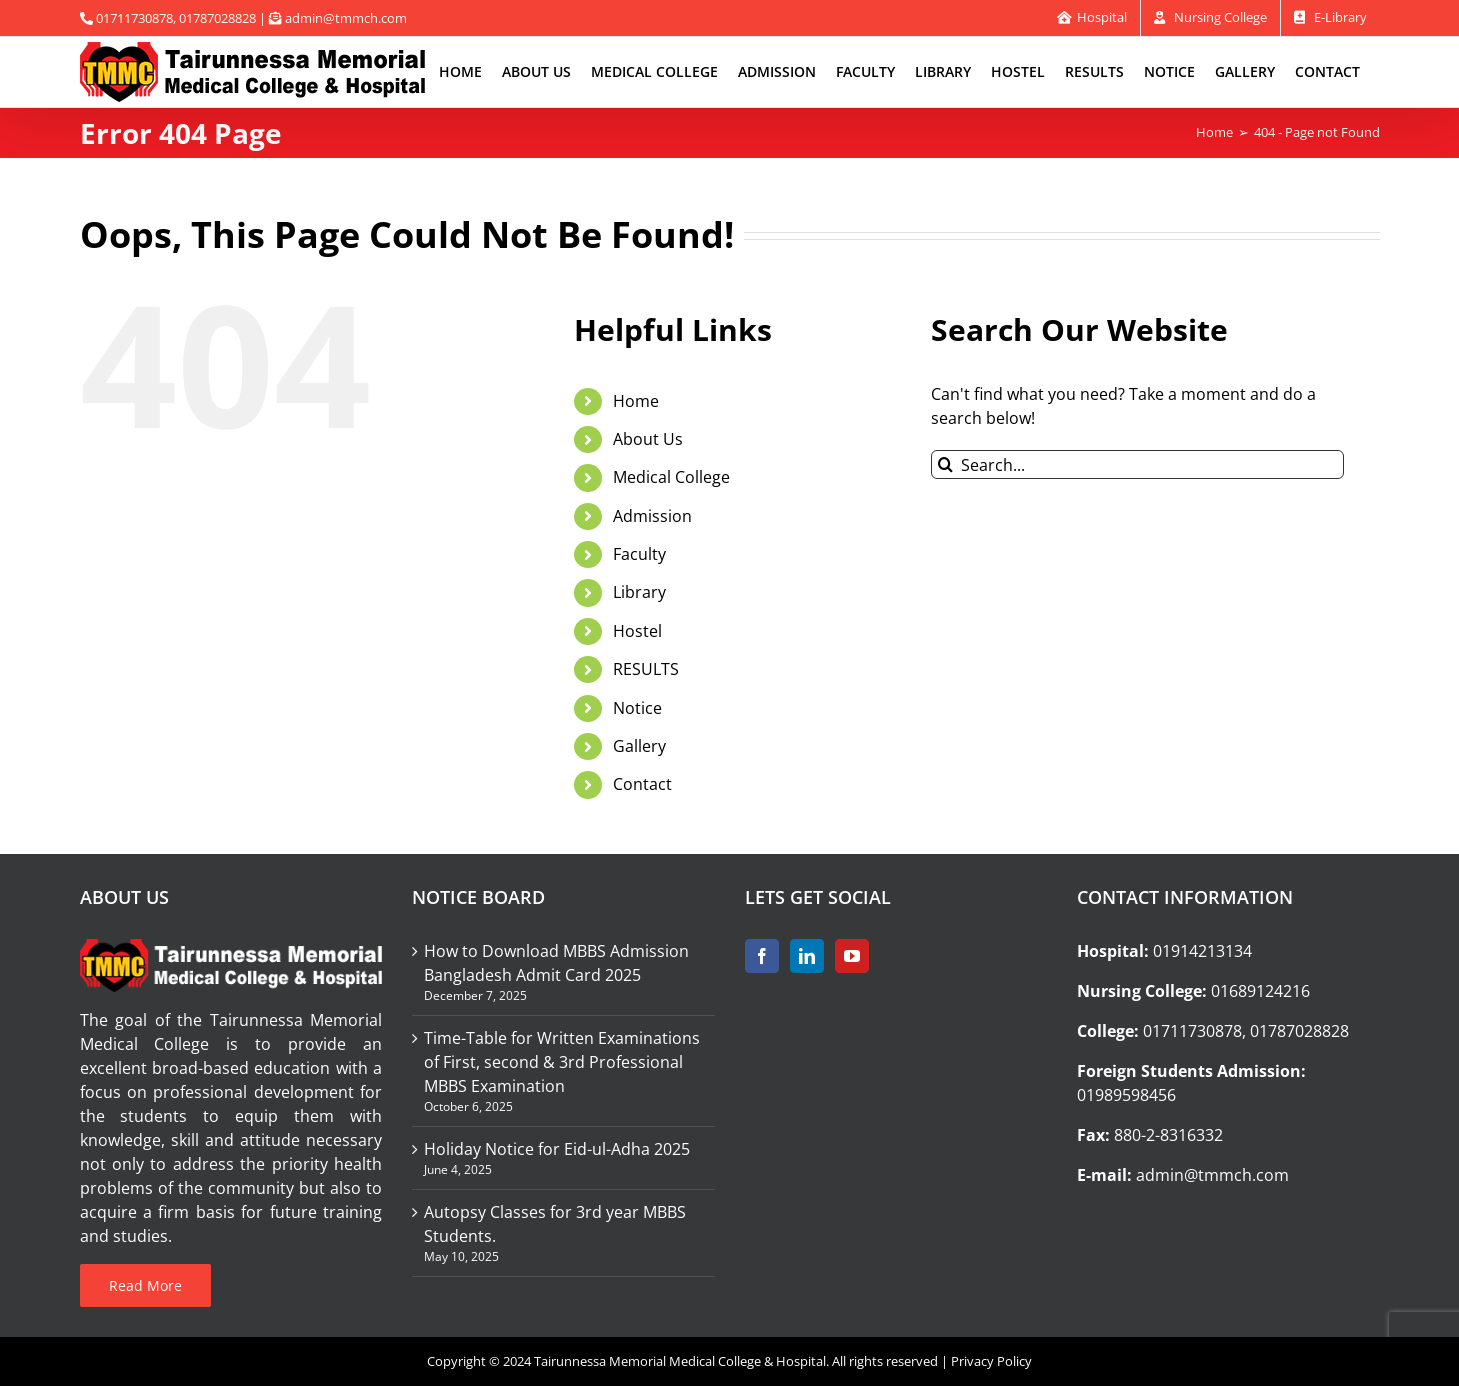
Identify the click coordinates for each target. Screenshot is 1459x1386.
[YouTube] (852, 956)
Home (636, 401)
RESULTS (646, 669)
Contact (642, 784)
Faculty (639, 554)
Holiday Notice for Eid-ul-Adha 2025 (557, 1149)
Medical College (671, 477)
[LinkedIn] (807, 956)
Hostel (637, 631)
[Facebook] (762, 956)
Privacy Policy (991, 1361)
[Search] (945, 464)
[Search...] (1137, 464)
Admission (652, 516)
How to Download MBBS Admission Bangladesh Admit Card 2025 (556, 963)
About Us (648, 439)
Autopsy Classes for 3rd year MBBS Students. (555, 1224)
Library (639, 592)
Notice (637, 708)
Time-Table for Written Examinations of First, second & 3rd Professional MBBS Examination (562, 1062)
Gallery (639, 746)
